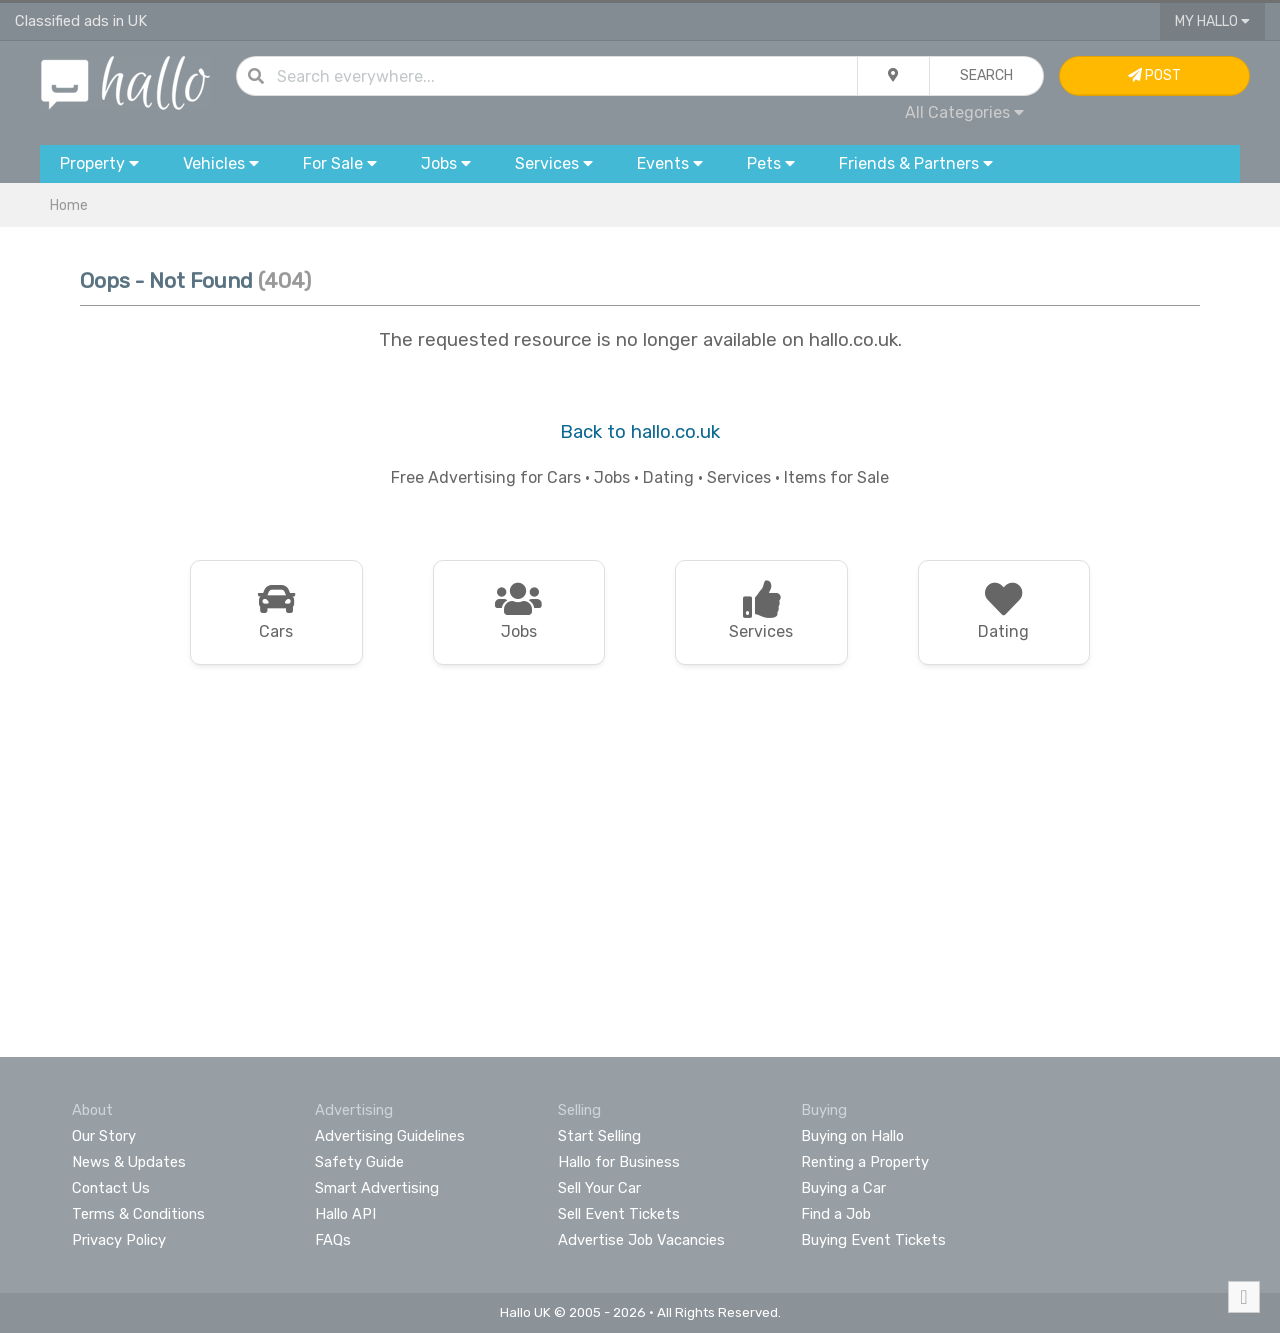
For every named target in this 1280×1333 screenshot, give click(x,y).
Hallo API (345, 1214)
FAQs (333, 1240)
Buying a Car (843, 1188)
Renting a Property (865, 1162)
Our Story (104, 1136)
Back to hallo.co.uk (640, 432)
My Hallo (1212, 21)
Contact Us (111, 1188)
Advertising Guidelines (390, 1136)
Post (1154, 75)
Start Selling (599, 1136)
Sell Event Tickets (619, 1214)
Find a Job (836, 1214)
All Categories (964, 112)
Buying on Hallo (852, 1136)
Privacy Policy (119, 1240)
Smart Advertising (377, 1188)
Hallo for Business (619, 1162)
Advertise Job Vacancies (641, 1240)
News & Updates (129, 1162)
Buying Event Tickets (873, 1240)
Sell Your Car (599, 1188)
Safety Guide (359, 1162)
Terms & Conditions (138, 1214)
